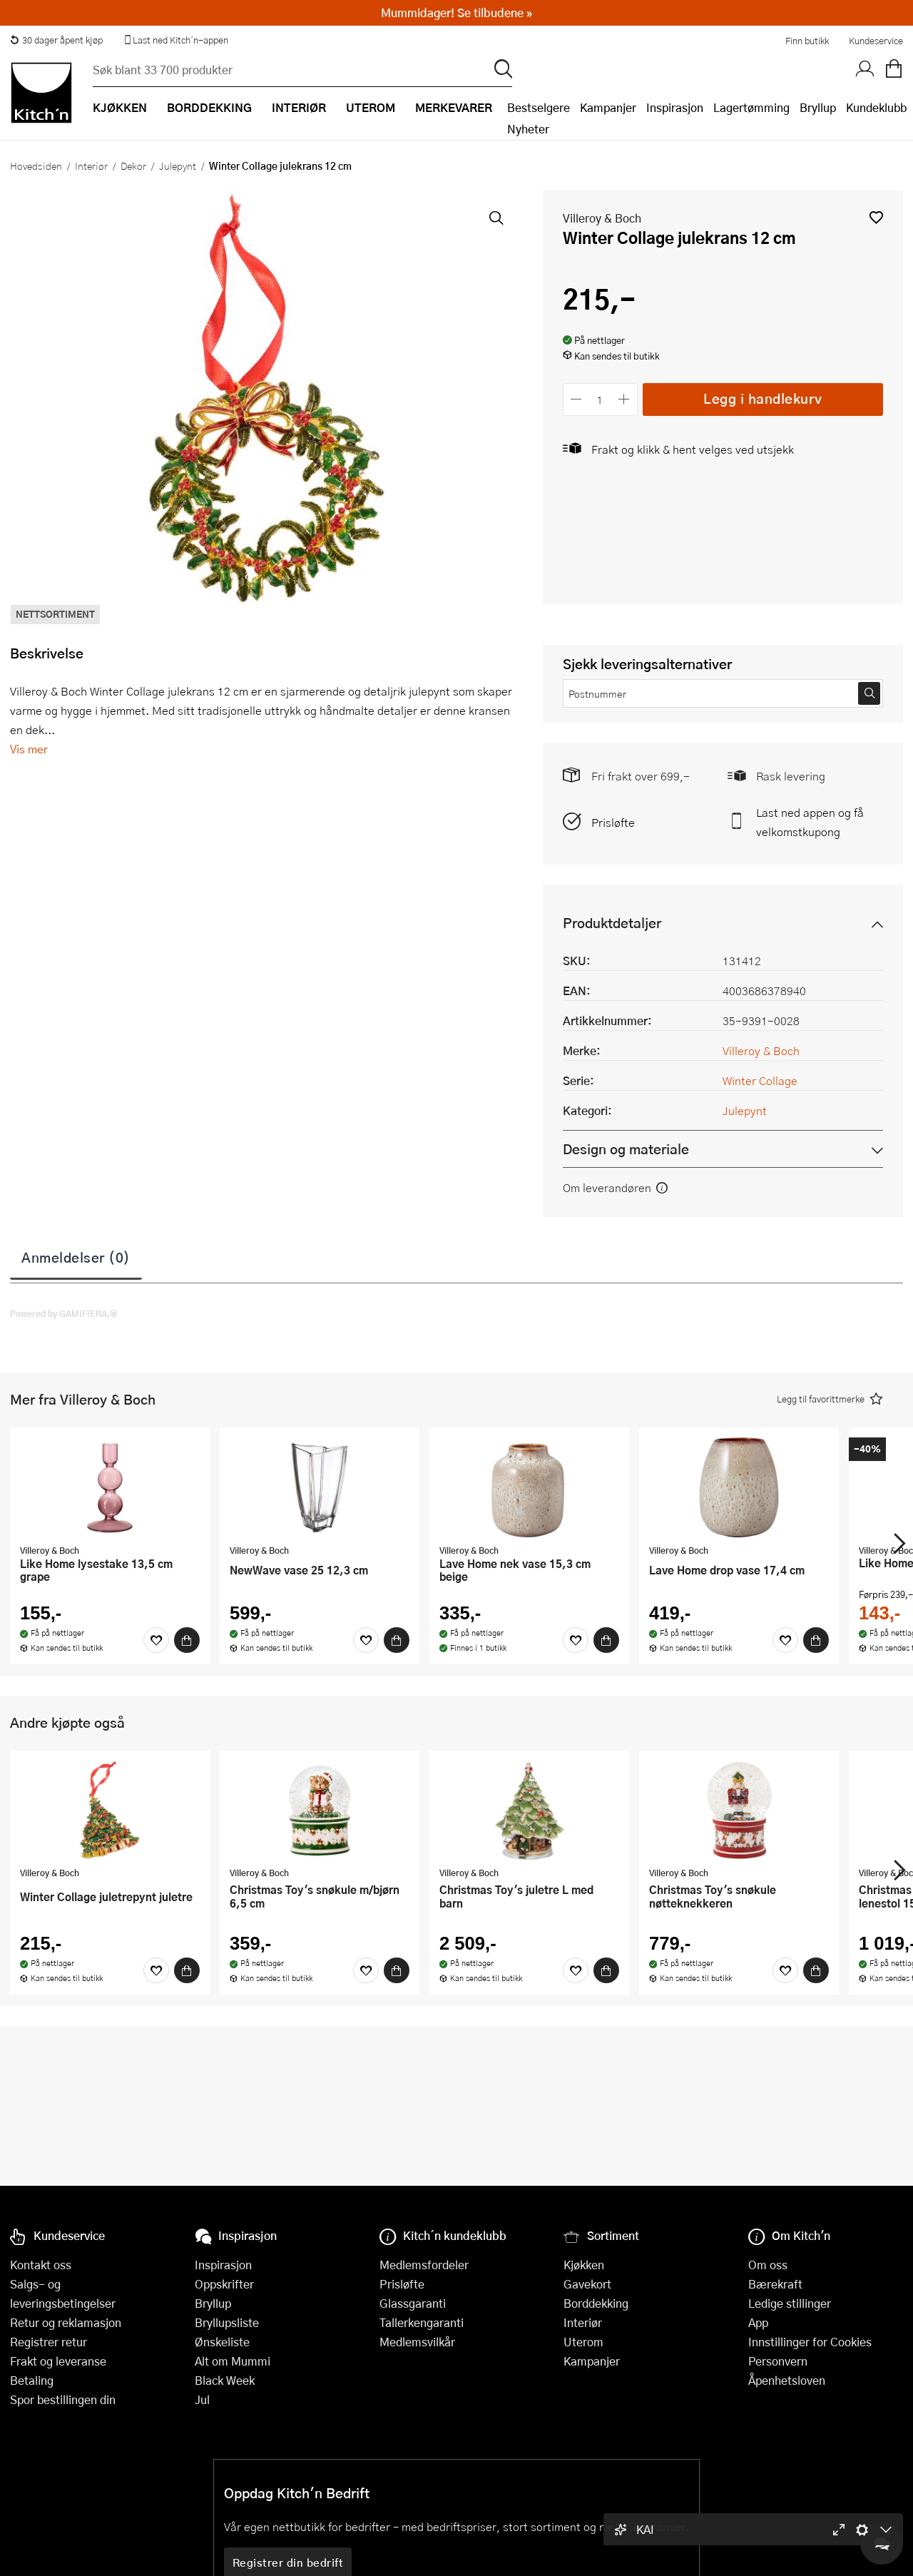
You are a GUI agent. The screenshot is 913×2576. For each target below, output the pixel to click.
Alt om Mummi (232, 2361)
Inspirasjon (674, 107)
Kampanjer (608, 107)
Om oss (767, 2264)
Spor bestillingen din (63, 2399)
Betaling (31, 2380)
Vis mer (29, 748)
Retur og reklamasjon (65, 2322)
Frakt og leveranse (58, 2361)
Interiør (91, 165)
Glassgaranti (412, 2303)
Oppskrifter (224, 2284)
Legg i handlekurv (762, 398)
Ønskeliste (222, 2341)
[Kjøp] (187, 1640)
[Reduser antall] (576, 399)
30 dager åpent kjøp (56, 40)
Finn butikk (807, 40)
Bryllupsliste (227, 2322)
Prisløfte (613, 822)
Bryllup (818, 107)
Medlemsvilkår (417, 2341)
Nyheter (528, 129)
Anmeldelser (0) (76, 1257)
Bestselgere (538, 107)
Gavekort (587, 2284)
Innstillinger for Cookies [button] (810, 2341)
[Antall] (600, 399)
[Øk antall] (624, 399)
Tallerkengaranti (421, 2322)
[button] (876, 217)
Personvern (777, 2361)
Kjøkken (583, 2264)
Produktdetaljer (612, 922)
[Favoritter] (156, 1640)
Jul (202, 2399)
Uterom (583, 2341)
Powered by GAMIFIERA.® (64, 1313)
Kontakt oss (40, 2264)
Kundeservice (876, 40)
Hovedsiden (36, 165)
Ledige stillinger (789, 2303)
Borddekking (595, 2303)
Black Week (225, 2380)
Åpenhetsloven (786, 2380)
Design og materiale (626, 1149)
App (758, 2322)
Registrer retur (48, 2341)
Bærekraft (775, 2284)
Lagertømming (751, 107)
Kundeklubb (876, 107)
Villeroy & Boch (602, 218)
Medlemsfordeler (424, 2264)
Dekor (133, 165)
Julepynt (177, 165)
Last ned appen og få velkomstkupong (810, 822)
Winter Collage (760, 1080)
